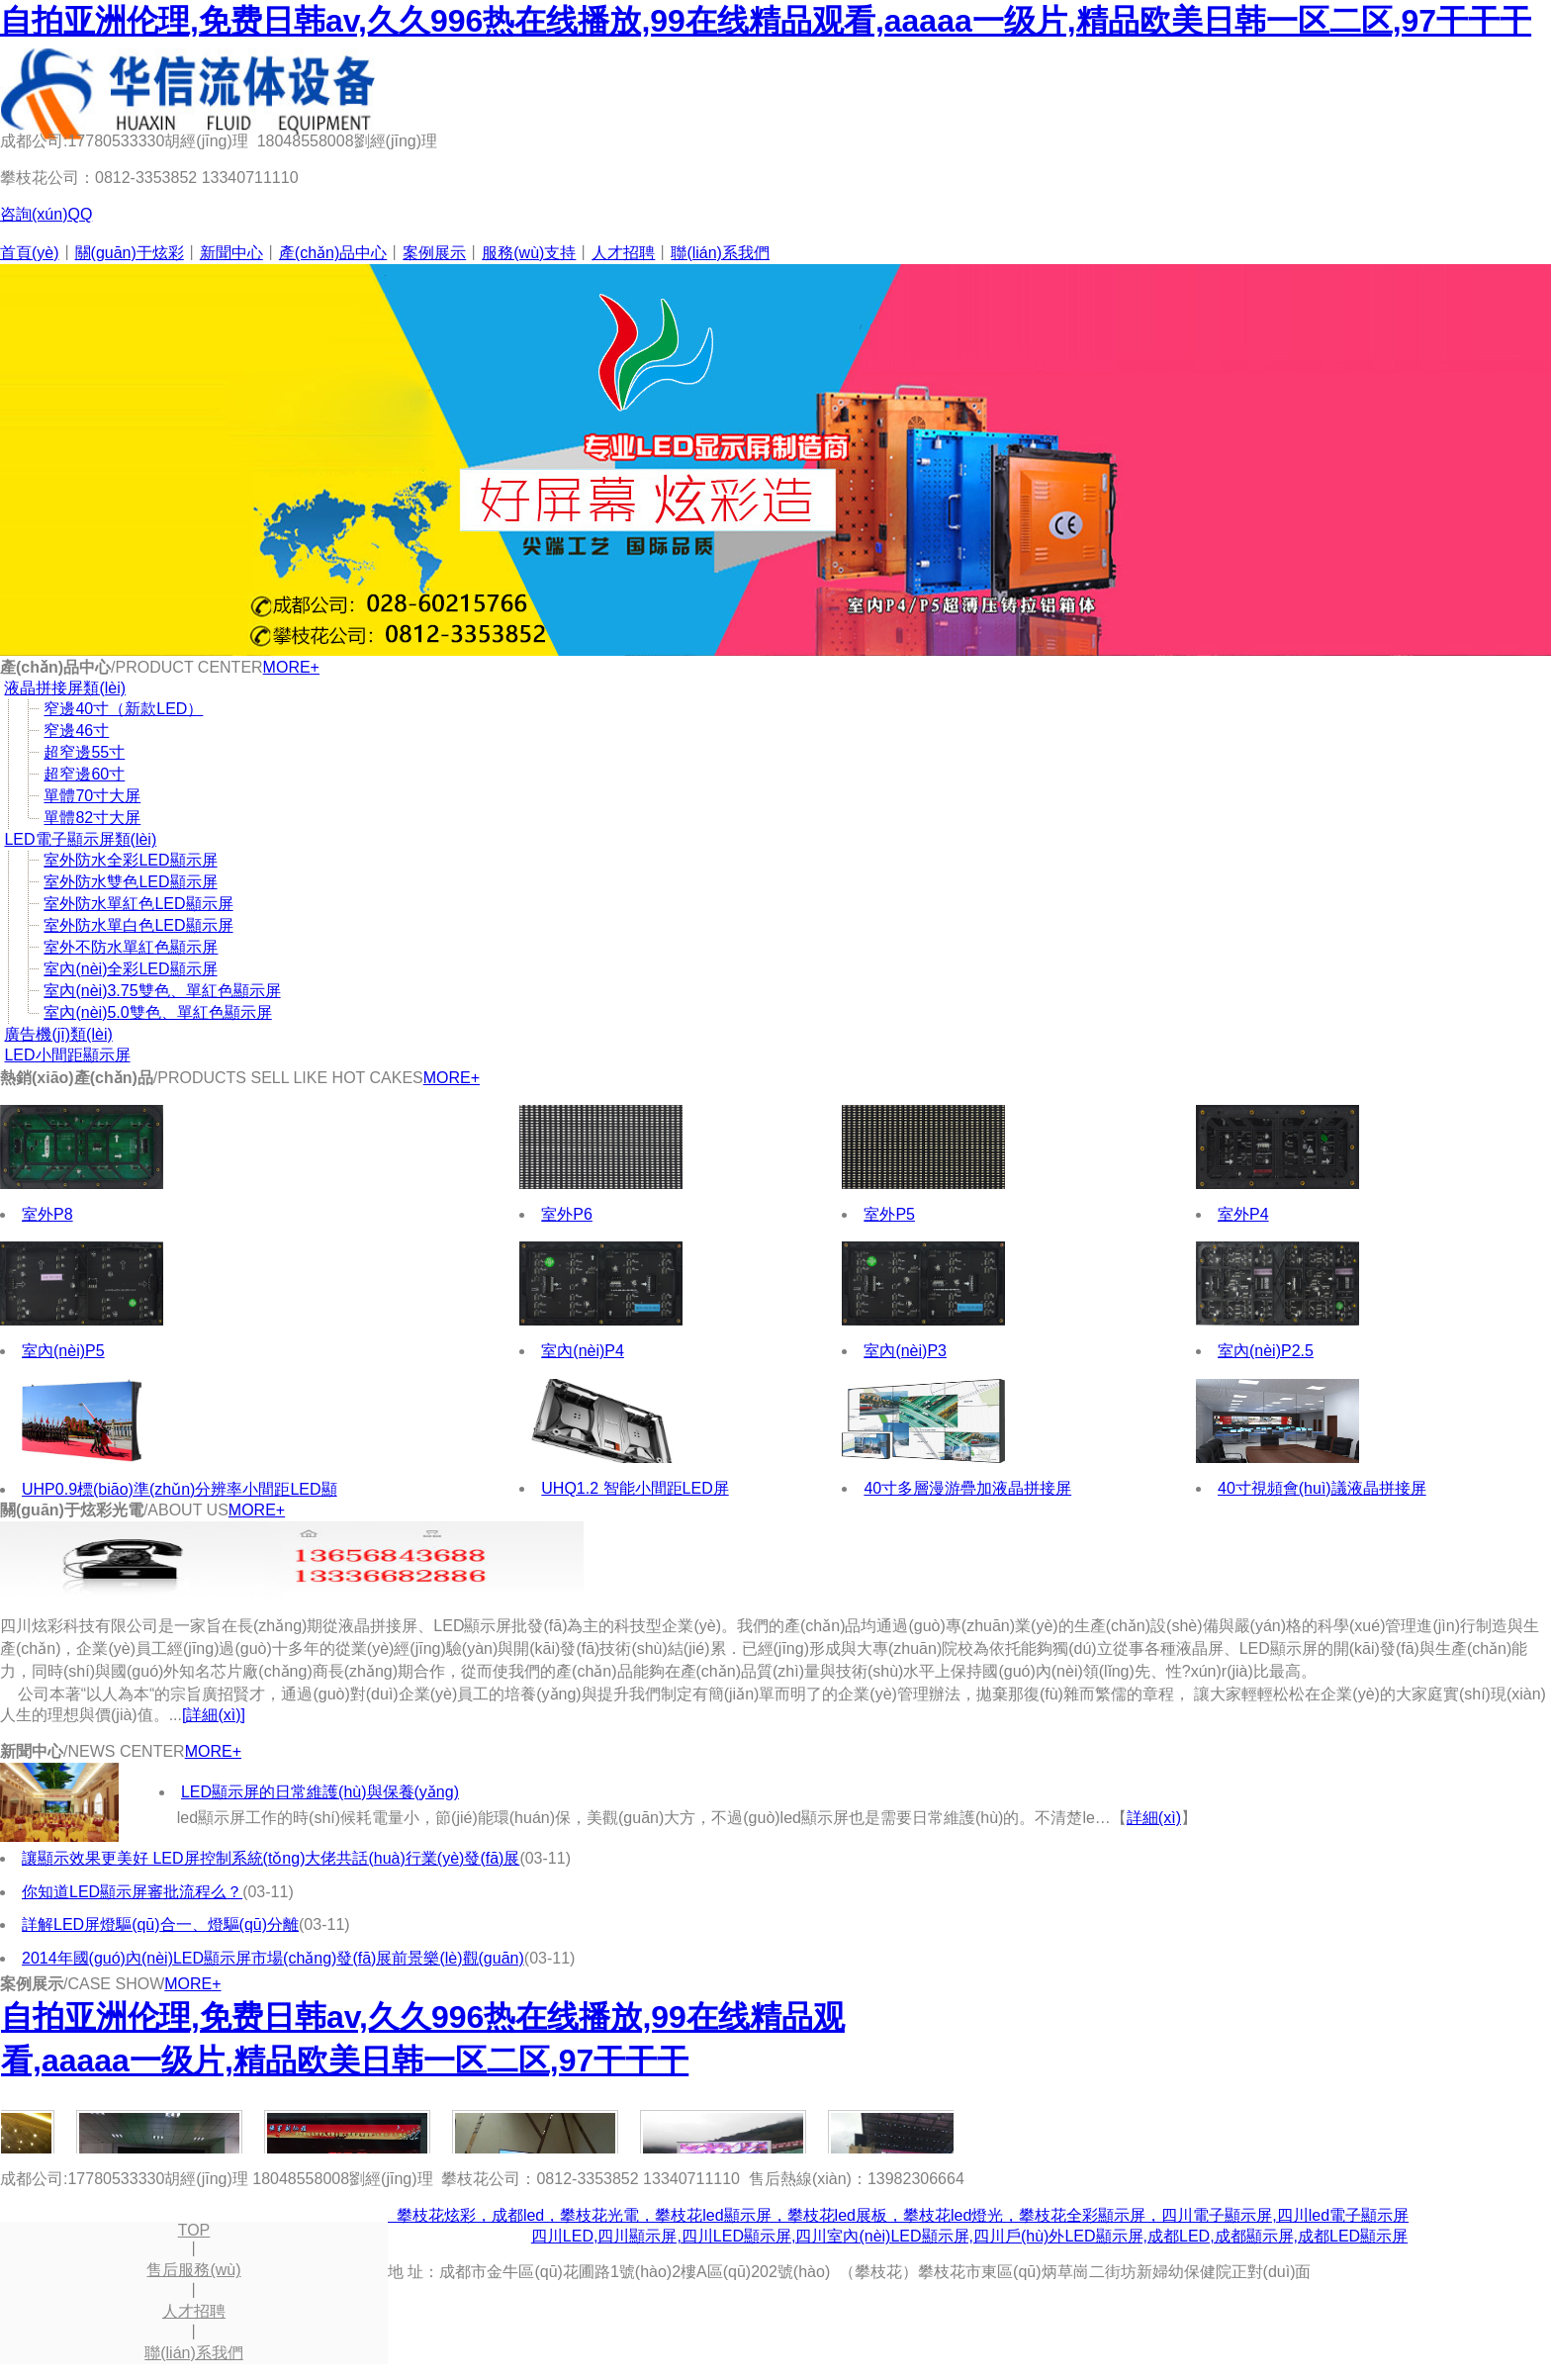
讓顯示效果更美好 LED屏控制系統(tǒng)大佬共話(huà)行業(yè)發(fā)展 (270, 1858)
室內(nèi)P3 (905, 1350)
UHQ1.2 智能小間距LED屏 (634, 1488)
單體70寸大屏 (92, 795)
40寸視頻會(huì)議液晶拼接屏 (1322, 1488)
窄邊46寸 (76, 730)
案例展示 (434, 252)
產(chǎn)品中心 (333, 252)
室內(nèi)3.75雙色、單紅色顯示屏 (162, 990)
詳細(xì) (1154, 1817)
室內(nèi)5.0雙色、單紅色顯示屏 (157, 1012)
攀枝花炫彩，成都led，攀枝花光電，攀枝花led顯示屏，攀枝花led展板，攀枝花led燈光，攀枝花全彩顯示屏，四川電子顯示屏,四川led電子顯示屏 (898, 2215)
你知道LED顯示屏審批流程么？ (132, 1891)
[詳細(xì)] (213, 1714)
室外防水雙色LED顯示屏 (130, 881)
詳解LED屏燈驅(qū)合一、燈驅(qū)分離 (160, 1924)
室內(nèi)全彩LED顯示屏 (130, 969)
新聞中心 (231, 252)
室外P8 (47, 1214)
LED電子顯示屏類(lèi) (80, 839)
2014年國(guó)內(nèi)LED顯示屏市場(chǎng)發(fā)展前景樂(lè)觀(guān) (273, 1958)
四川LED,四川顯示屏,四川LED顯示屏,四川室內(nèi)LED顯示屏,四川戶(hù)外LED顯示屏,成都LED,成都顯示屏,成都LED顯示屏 (969, 2236)
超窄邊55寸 (84, 752)
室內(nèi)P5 (63, 1350)
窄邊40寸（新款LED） (123, 708)
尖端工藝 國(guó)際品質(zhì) (775, 460)
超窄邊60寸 (84, 774)
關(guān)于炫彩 (129, 252)
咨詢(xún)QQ (46, 214)
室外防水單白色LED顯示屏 (138, 925)
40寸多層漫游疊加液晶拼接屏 (967, 1488)
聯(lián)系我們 (720, 252)
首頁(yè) (29, 252)
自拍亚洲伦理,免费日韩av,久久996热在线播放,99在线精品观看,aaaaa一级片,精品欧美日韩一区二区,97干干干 (765, 21)
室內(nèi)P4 (582, 1350)
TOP (194, 2230)
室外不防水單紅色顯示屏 (131, 947)
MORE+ (291, 667)
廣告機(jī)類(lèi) (58, 1034)
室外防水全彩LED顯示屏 (130, 860)
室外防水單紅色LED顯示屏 (138, 903)
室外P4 (1243, 1214)
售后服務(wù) (193, 2269)
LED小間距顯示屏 (67, 1055)
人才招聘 (623, 252)
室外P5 (889, 1214)
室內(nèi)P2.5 (1266, 1350)
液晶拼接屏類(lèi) (65, 688)
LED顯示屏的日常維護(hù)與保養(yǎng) (320, 1792)
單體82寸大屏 (92, 817)
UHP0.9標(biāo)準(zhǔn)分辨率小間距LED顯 (179, 1489)
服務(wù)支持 (529, 252)
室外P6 (567, 1214)
